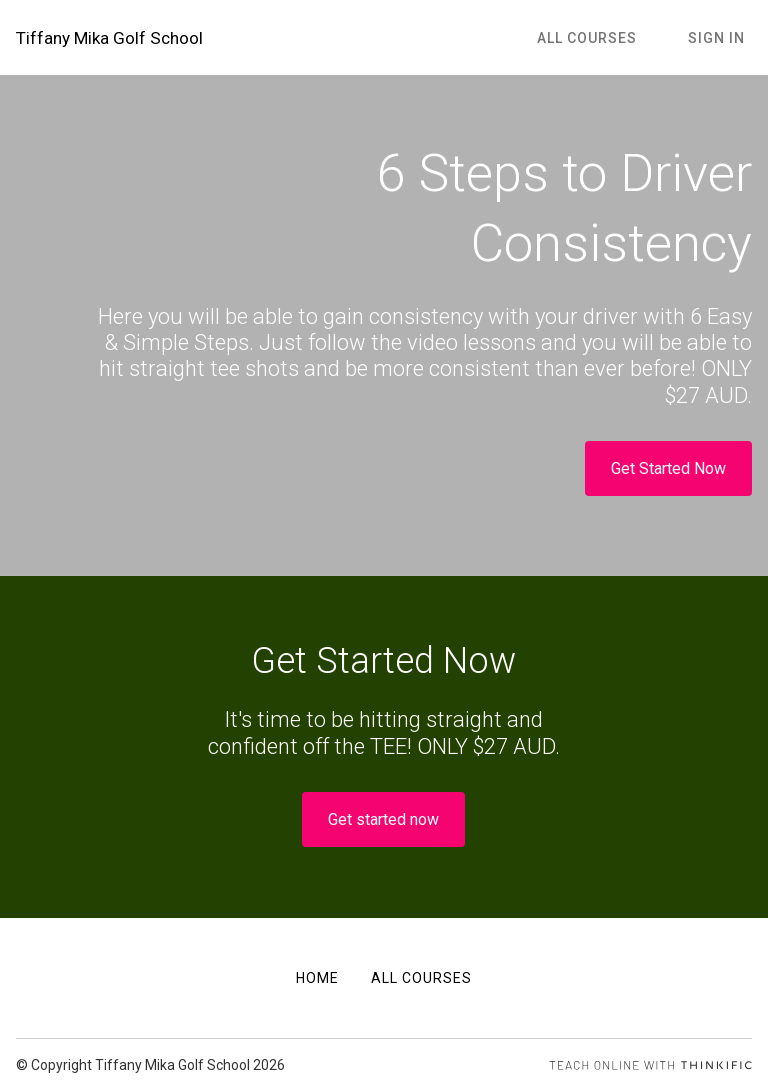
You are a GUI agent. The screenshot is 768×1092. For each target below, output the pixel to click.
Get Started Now (668, 491)
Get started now (383, 842)
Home (317, 978)
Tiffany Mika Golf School (83, 49)
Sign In (723, 49)
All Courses (609, 49)
